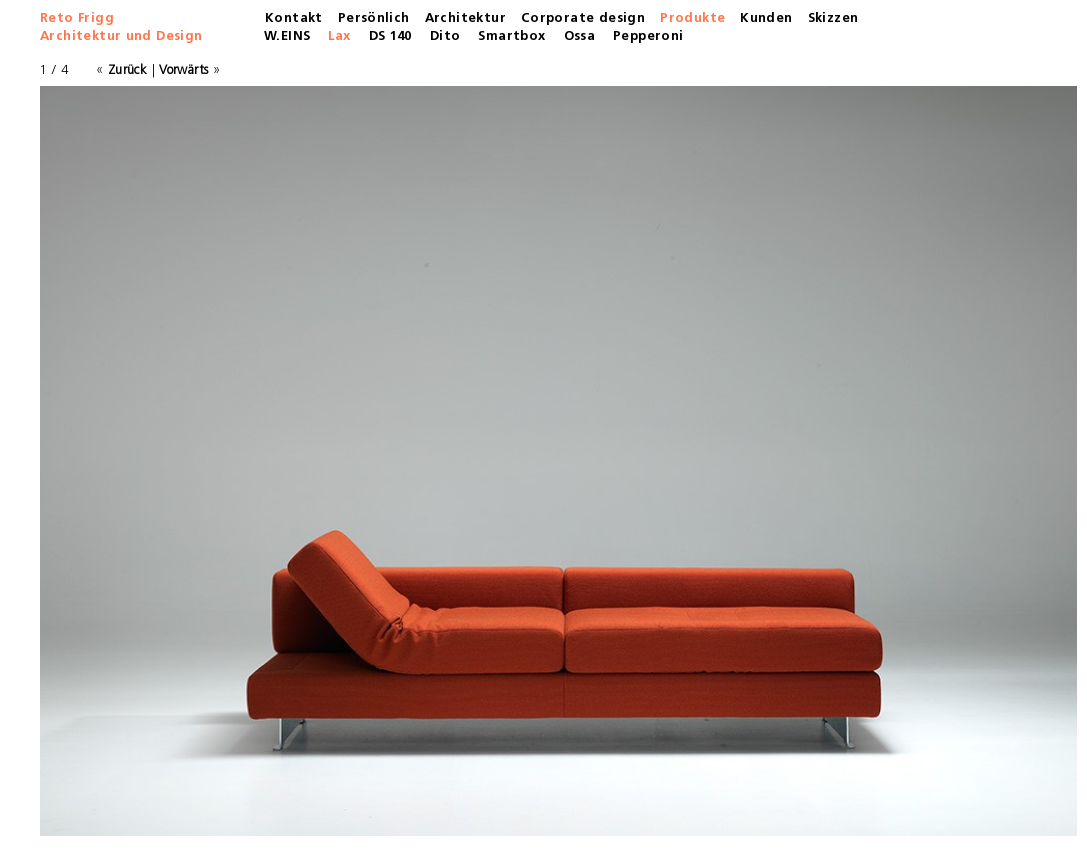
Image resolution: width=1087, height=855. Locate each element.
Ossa (580, 36)
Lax (339, 36)
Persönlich (374, 18)
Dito (445, 36)
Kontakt (294, 18)
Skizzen (833, 18)
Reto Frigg (77, 18)
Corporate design (583, 18)
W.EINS (287, 36)
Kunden (766, 18)
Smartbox (511, 36)
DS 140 (390, 36)
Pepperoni (648, 36)
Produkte (692, 18)
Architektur (465, 18)
